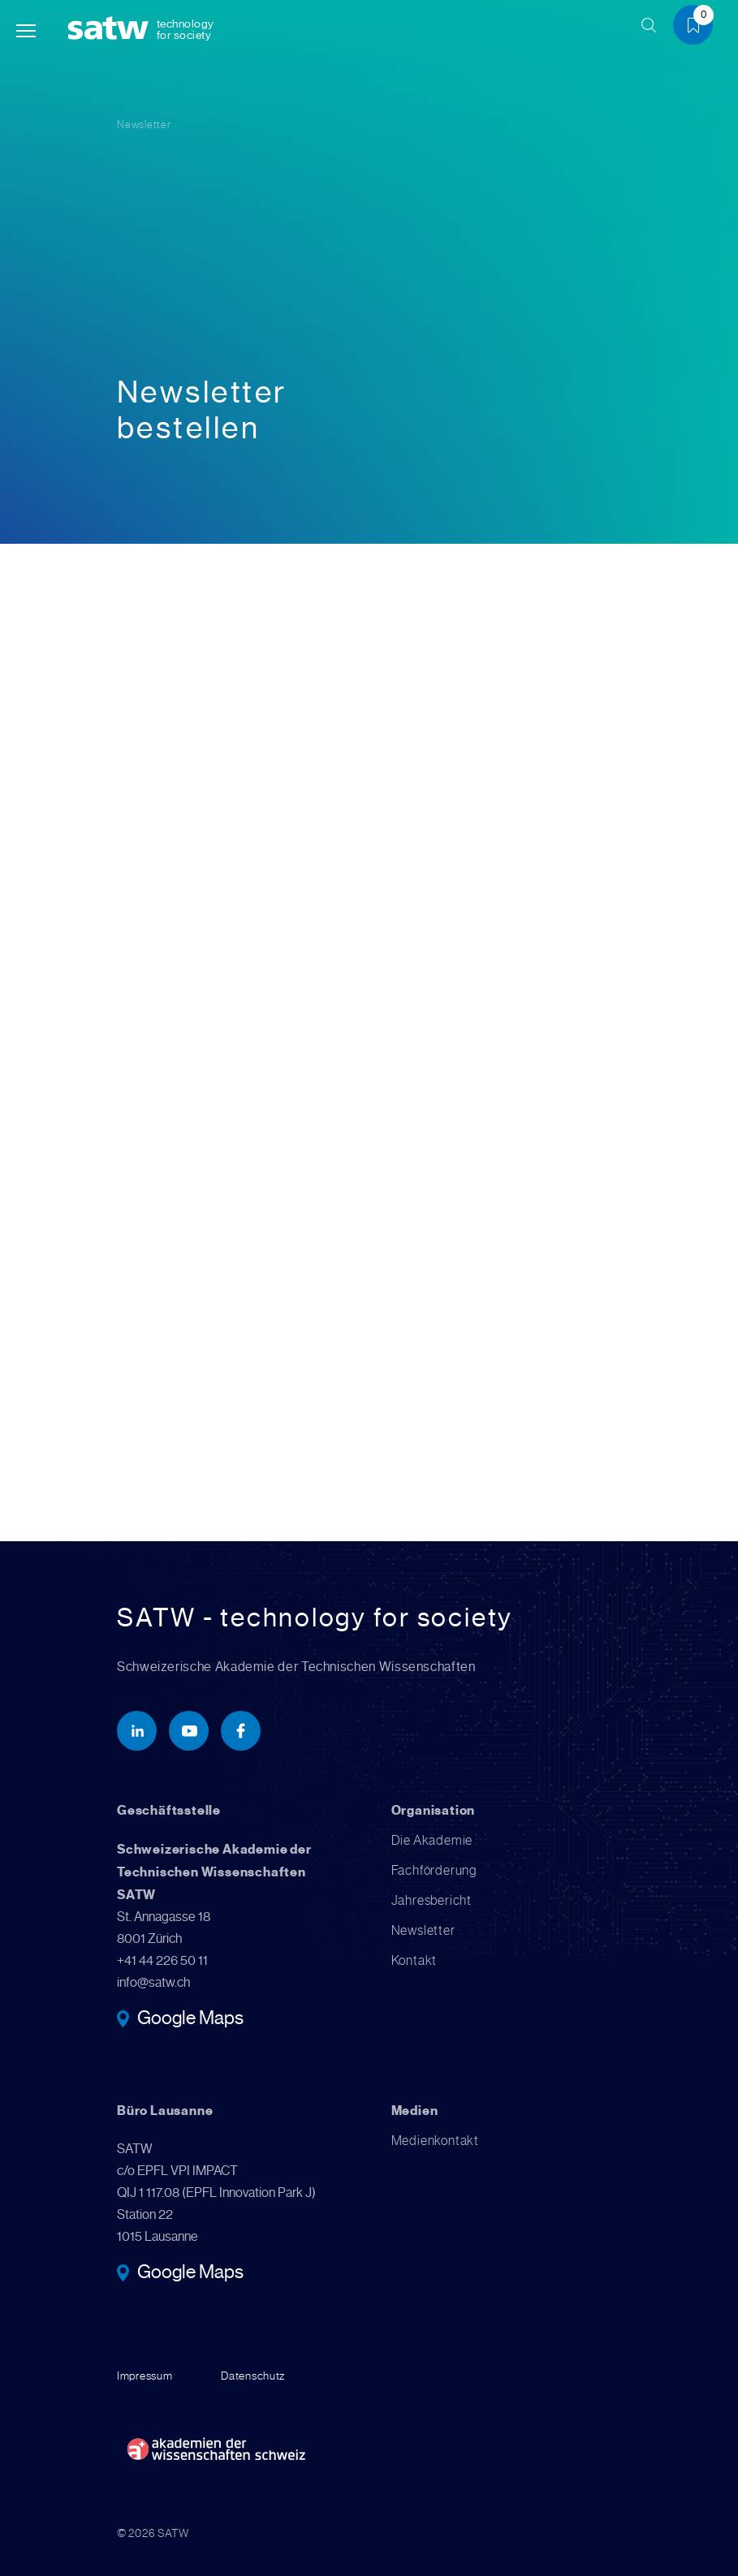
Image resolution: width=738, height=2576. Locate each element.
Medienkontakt (435, 2141)
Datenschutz (253, 2375)
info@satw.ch (153, 1982)
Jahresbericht (431, 1900)
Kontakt (414, 1961)
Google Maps (190, 2019)
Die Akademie (432, 1840)
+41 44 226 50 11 (162, 1961)
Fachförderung (434, 1870)
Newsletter (144, 124)
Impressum (144, 2375)
